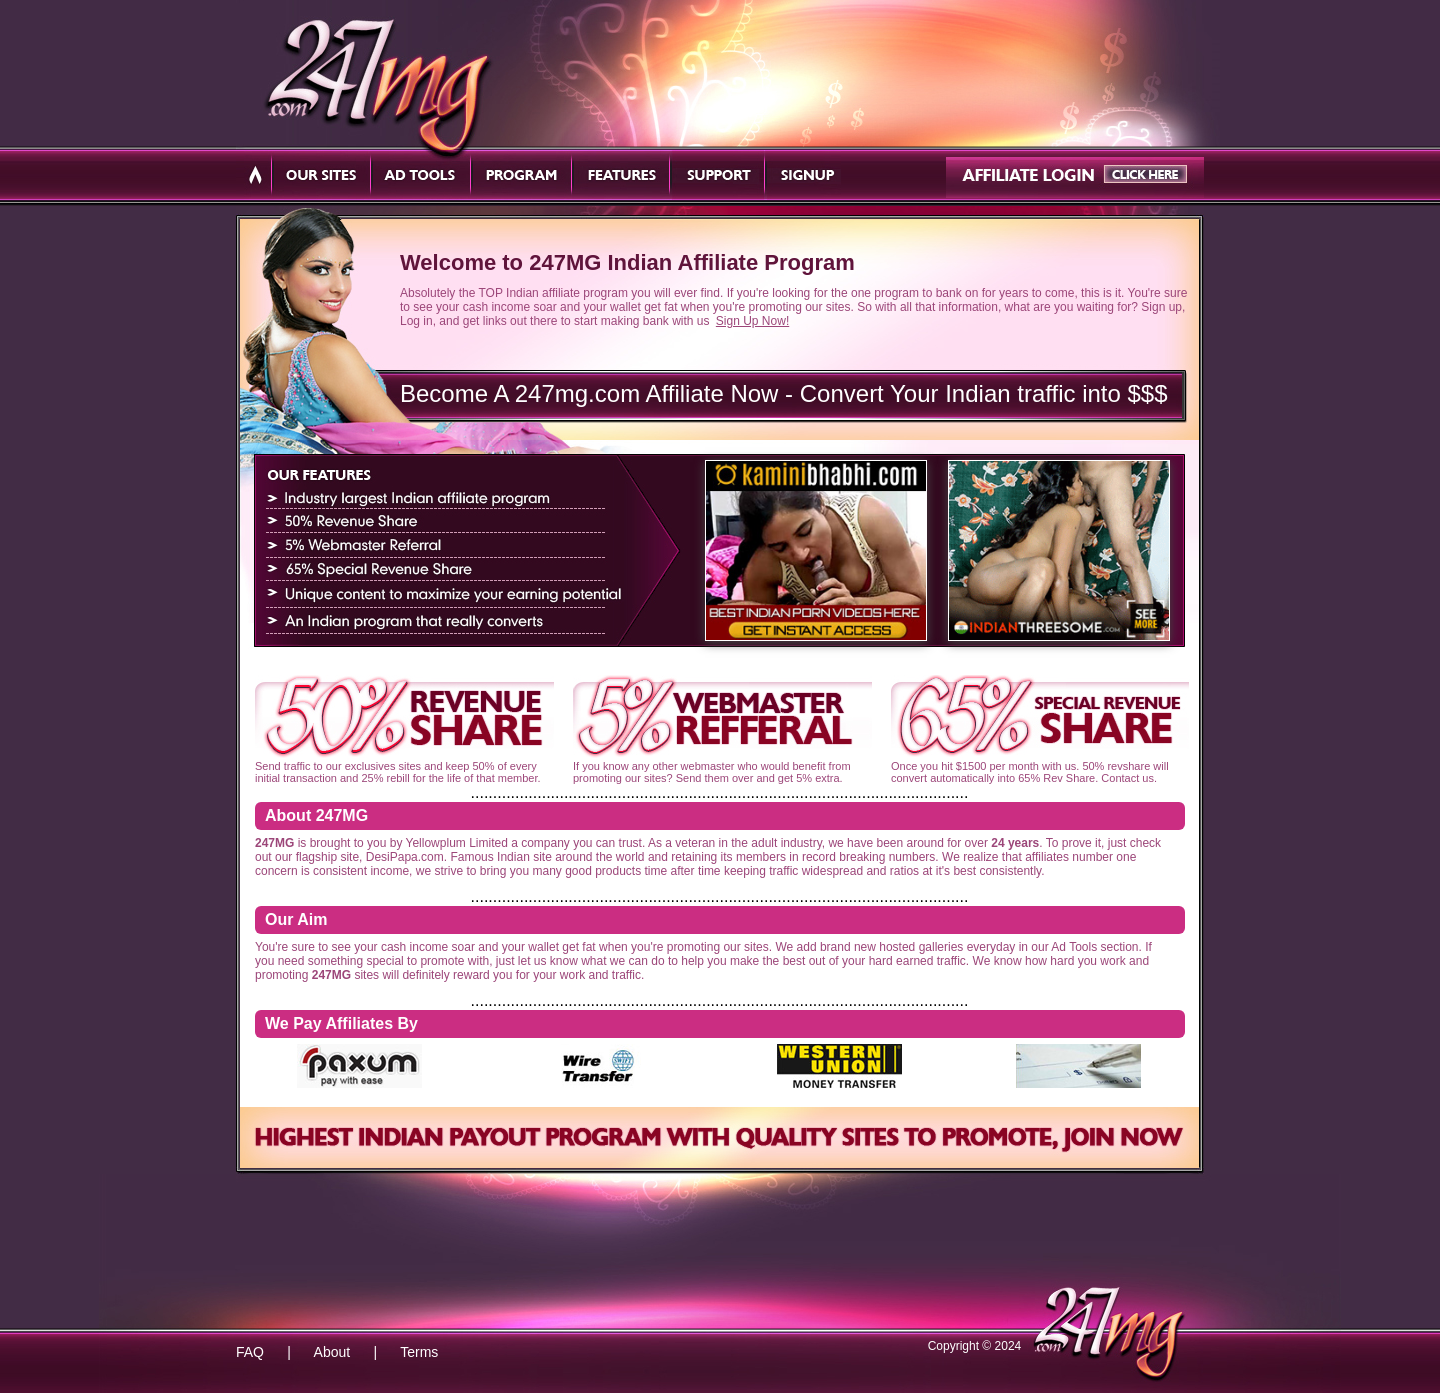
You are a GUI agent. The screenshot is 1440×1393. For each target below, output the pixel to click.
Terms (419, 1352)
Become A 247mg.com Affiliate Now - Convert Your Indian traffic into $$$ (784, 393)
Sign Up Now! (752, 321)
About (332, 1352)
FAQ (250, 1352)
